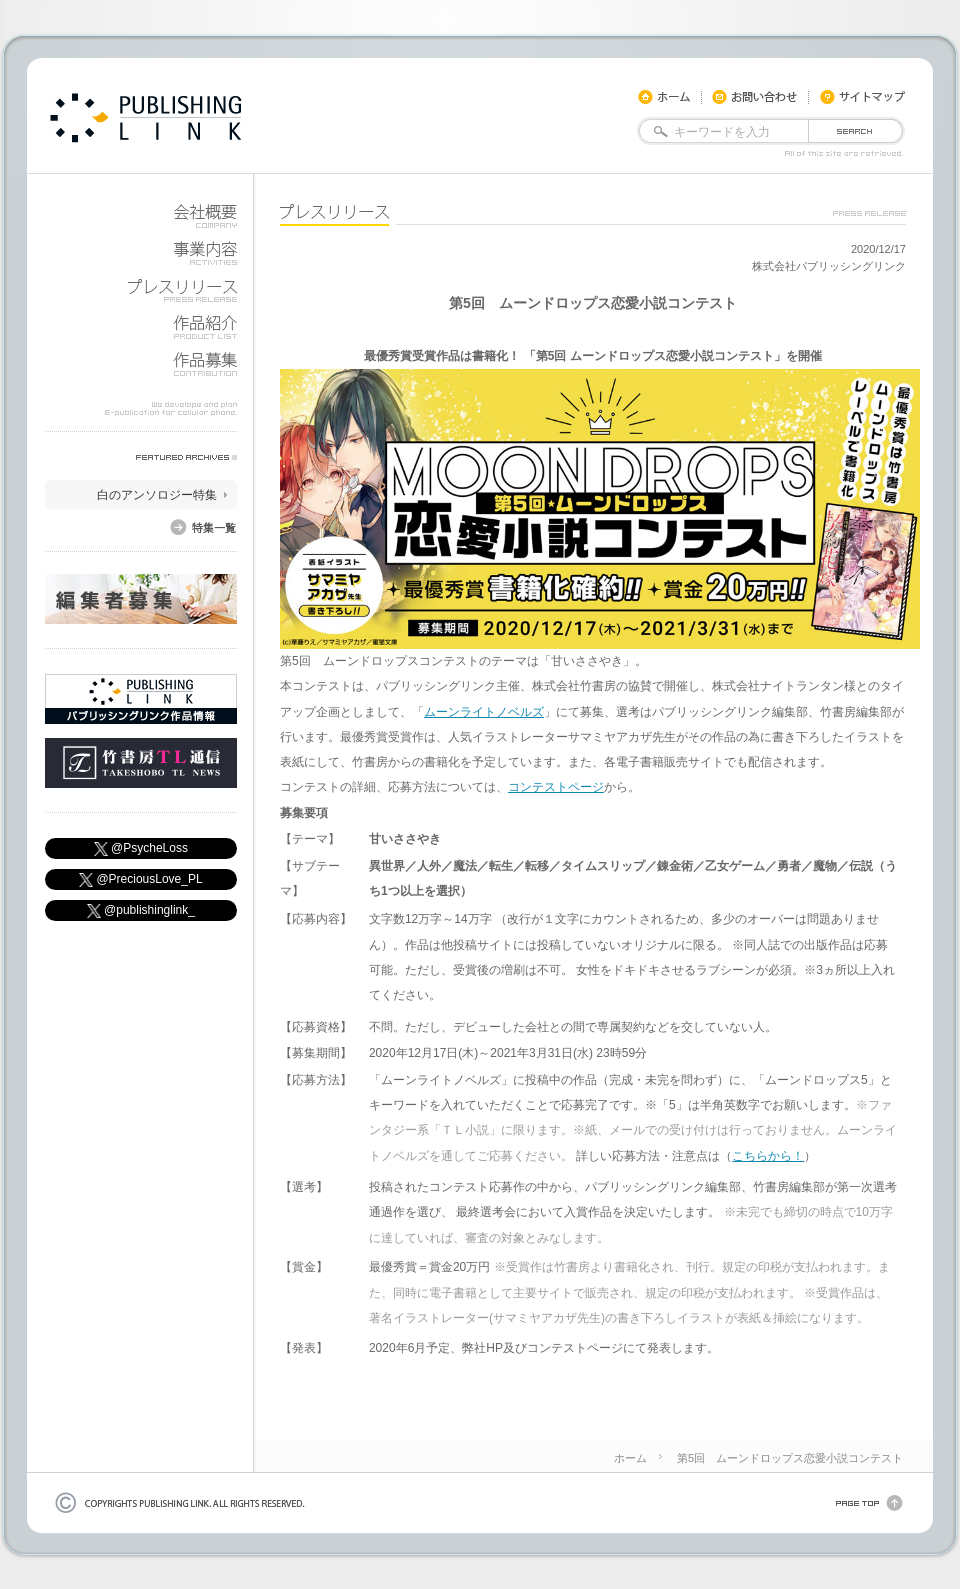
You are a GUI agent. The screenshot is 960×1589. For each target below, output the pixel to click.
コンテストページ (556, 787)
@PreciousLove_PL (140, 879)
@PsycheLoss (141, 848)
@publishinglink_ (141, 910)
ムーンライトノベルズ (484, 712)
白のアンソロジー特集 (157, 495)
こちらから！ (768, 1156)
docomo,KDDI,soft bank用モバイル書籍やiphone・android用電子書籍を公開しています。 (146, 118)
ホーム (630, 1458)
